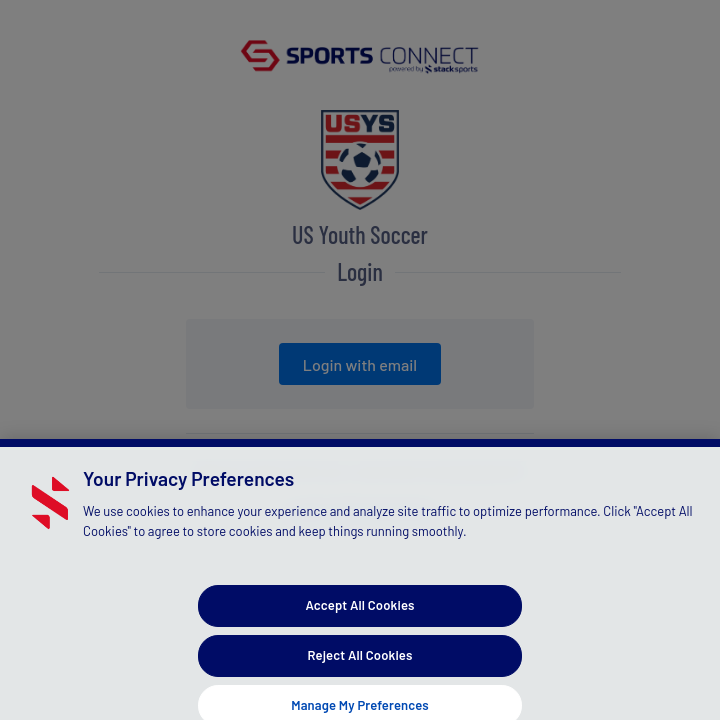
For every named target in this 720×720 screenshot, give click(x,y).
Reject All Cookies (360, 660)
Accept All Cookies (359, 610)
